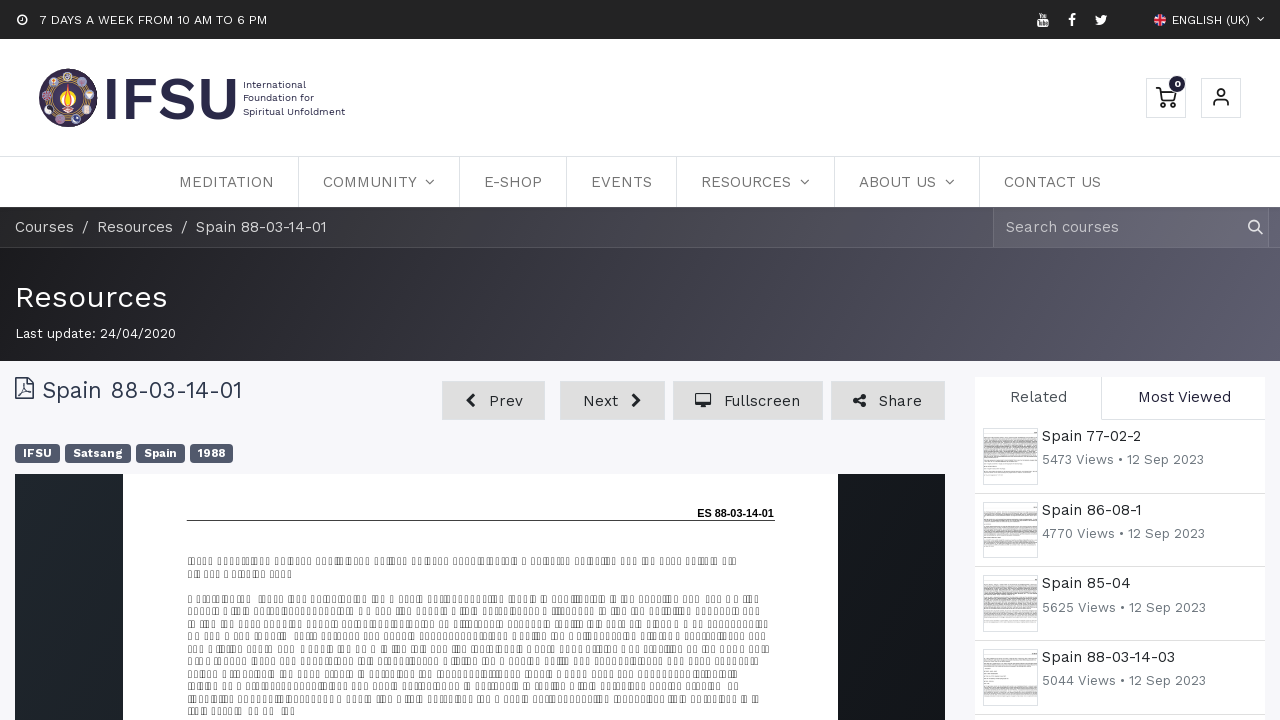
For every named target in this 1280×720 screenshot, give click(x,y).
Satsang (98, 453)
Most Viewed (1184, 397)
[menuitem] (226, 182)
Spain (160, 453)
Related (1038, 397)
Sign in (1221, 98)
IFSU (37, 453)
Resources (91, 296)
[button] (493, 400)
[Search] (1246, 227)
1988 (211, 453)
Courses (44, 227)
